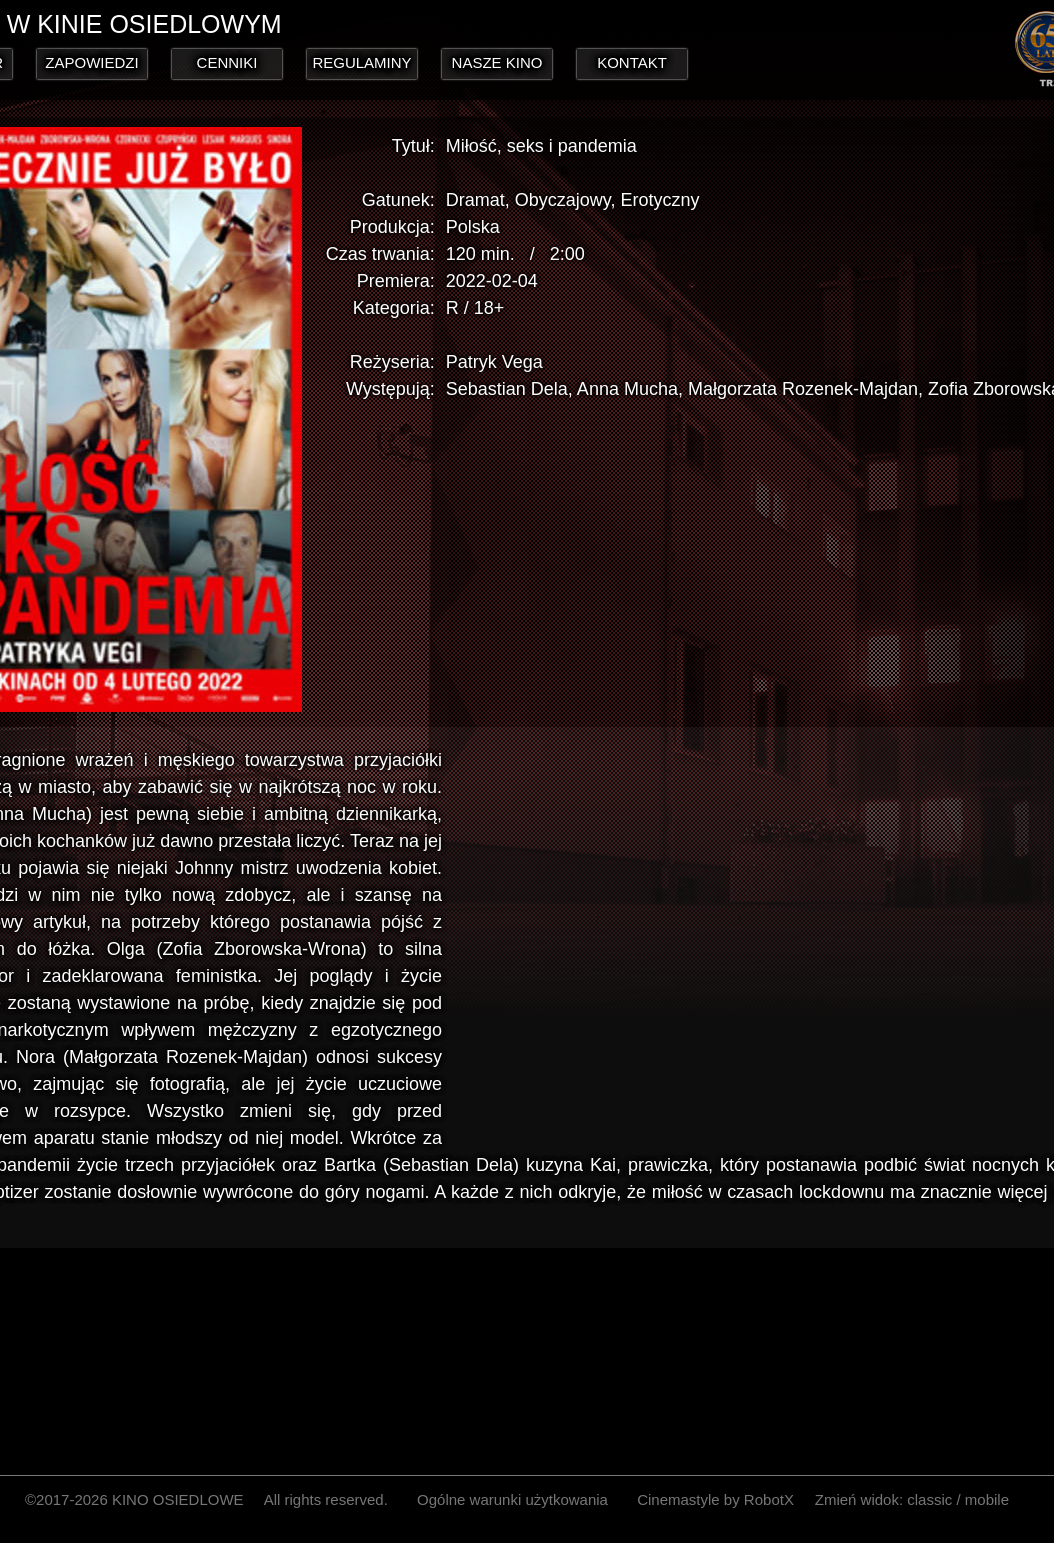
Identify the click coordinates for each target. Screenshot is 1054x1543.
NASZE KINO (497, 62)
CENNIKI (227, 62)
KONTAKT (632, 62)
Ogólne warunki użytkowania (512, 1499)
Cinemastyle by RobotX (715, 1499)
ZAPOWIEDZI (91, 62)
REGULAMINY (361, 62)
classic (929, 1499)
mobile (987, 1499)
